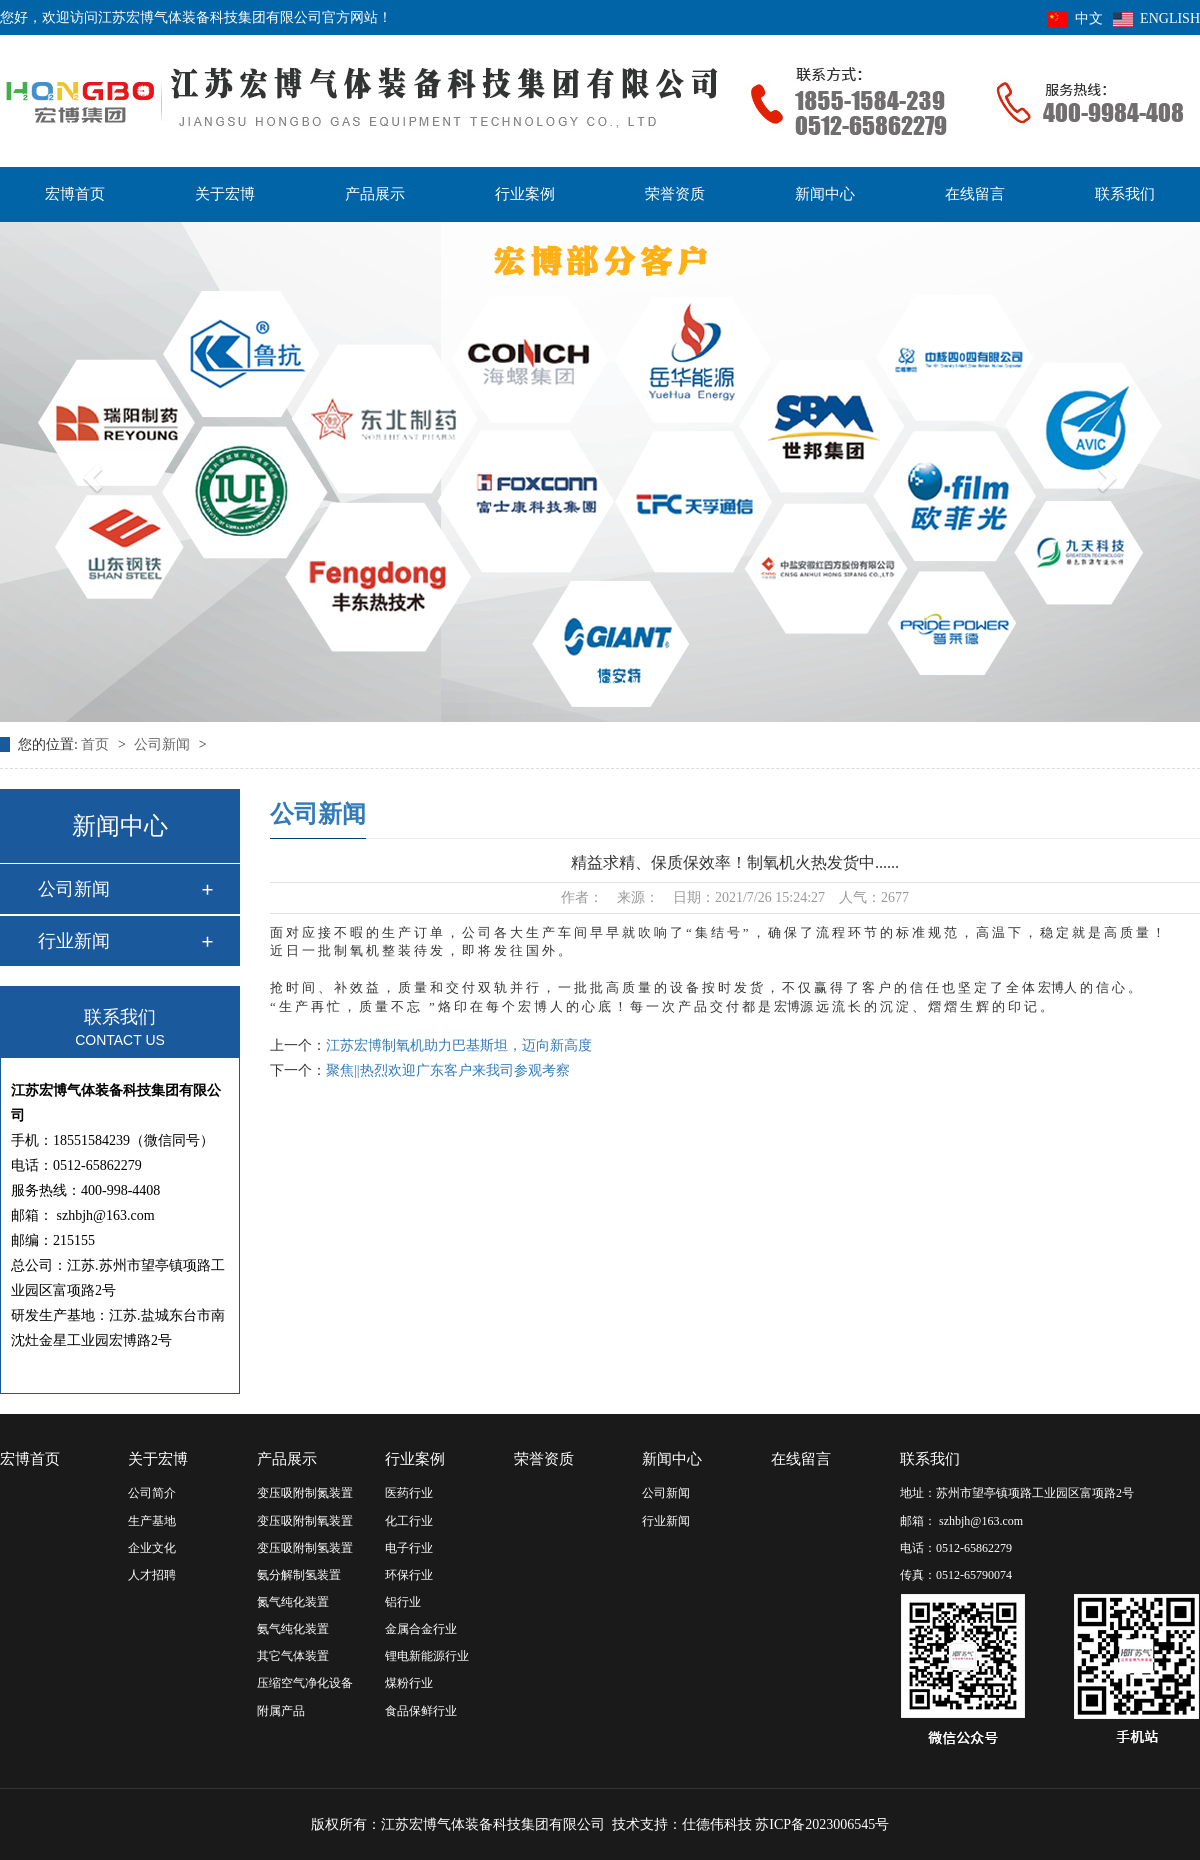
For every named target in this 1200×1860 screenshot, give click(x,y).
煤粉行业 (409, 1683)
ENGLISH (1156, 18)
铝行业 (403, 1602)
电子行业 (409, 1548)
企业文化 (152, 1548)
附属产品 (281, 1711)
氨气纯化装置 (293, 1629)
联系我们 (1125, 194)
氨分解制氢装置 (299, 1575)
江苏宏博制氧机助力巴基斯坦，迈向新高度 (459, 1045)
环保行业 (409, 1575)
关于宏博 (225, 194)
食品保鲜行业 (421, 1711)
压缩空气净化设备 (305, 1683)
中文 (1075, 18)
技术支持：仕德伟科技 (682, 1824)
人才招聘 (152, 1575)
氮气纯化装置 (293, 1602)
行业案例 (525, 194)
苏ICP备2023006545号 (822, 1824)
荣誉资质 (675, 194)
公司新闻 (164, 744)
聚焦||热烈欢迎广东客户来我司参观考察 (448, 1070)
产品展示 (375, 194)
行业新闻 (74, 941)
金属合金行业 (421, 1629)
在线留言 (975, 194)
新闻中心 (825, 194)
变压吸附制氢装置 (305, 1548)
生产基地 (152, 1521)
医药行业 (409, 1493)
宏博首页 (75, 194)
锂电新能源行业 (427, 1656)
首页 (97, 744)
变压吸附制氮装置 (305, 1493)
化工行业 (409, 1521)
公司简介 (152, 1493)
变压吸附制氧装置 (305, 1521)
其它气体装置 (293, 1656)
